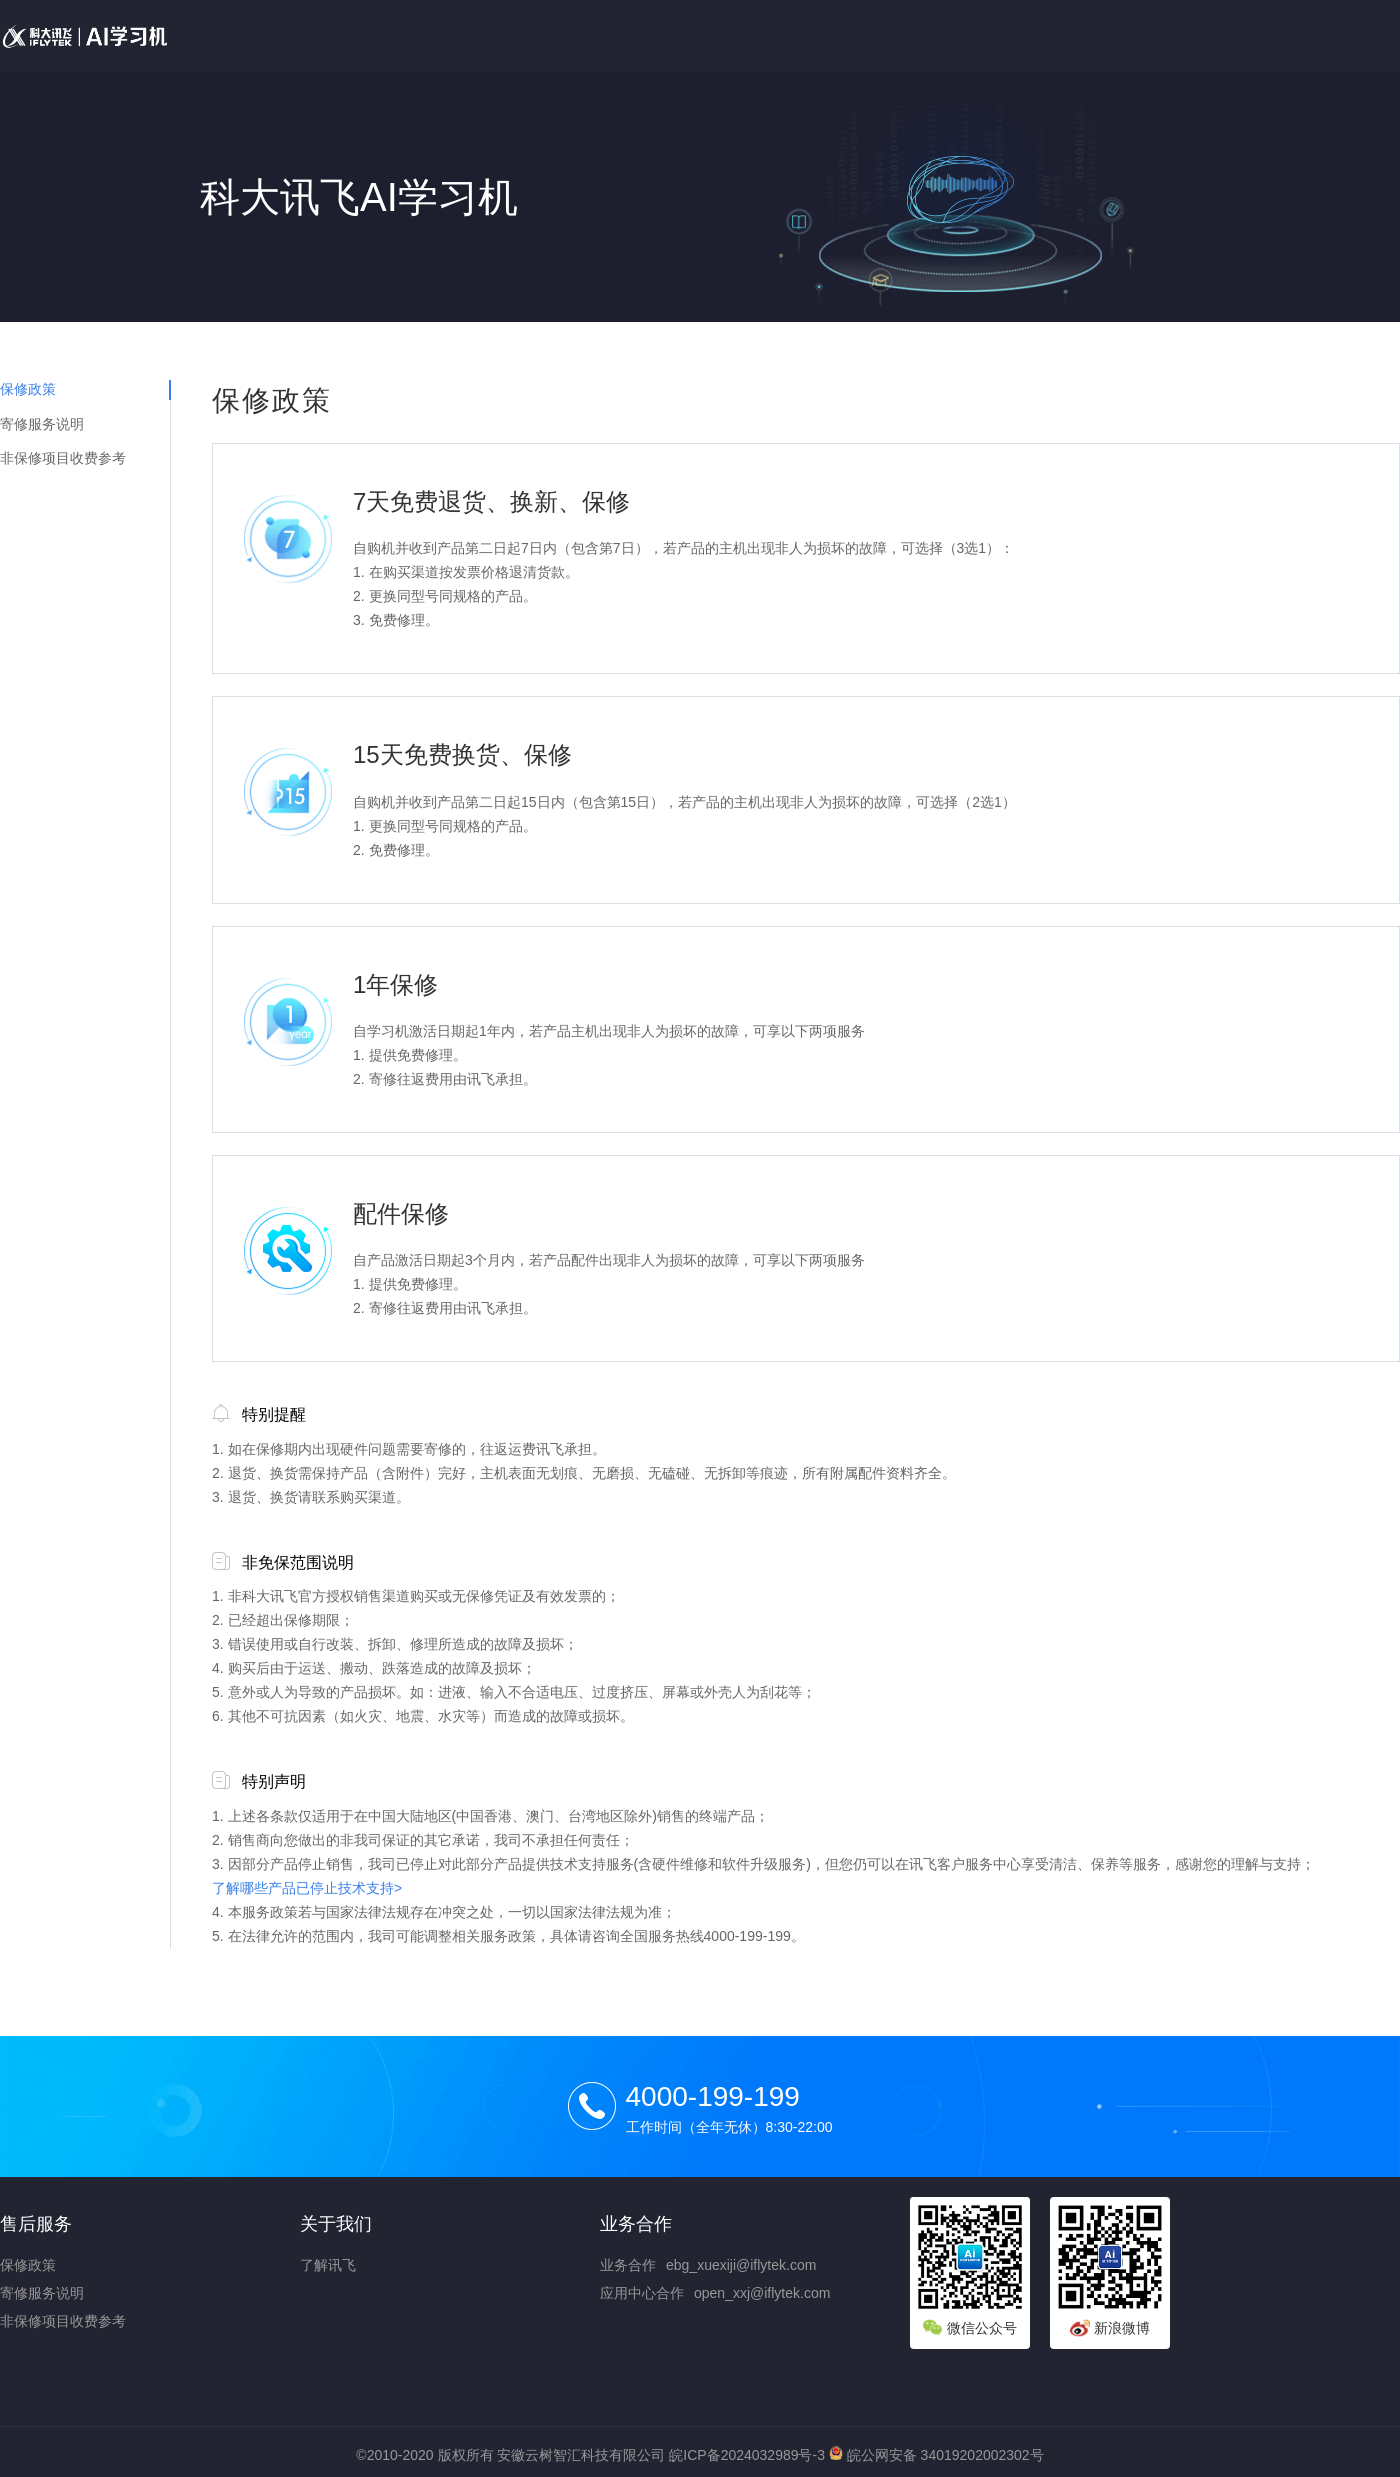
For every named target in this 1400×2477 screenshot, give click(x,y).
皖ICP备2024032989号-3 (747, 2455)
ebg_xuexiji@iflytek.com (741, 2265)
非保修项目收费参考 (63, 458)
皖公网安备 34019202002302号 (936, 2455)
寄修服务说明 (42, 424)
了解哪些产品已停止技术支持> (307, 1888)
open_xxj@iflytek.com (762, 2293)
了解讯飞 (328, 2265)
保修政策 (28, 389)
